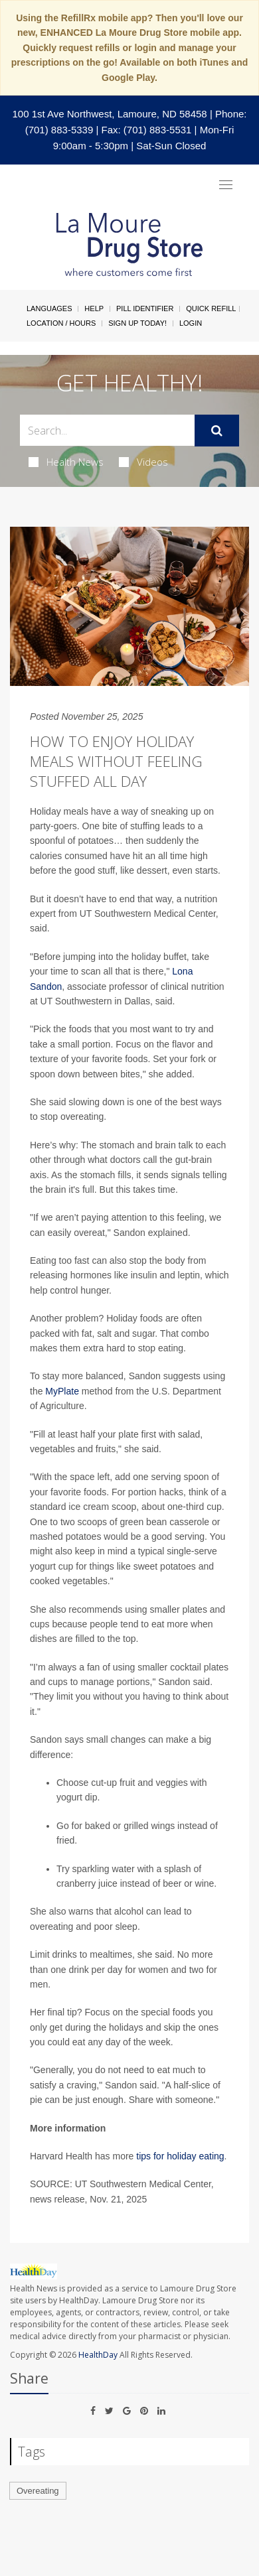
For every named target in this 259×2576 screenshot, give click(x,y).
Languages (49, 308)
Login (190, 323)
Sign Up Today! (137, 323)
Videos (143, 461)
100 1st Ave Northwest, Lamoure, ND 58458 (109, 113)
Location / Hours (61, 323)
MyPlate (62, 1391)
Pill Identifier (144, 308)
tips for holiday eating (180, 2156)
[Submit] (217, 430)
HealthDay (98, 2354)
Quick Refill (211, 308)
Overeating (38, 2491)
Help (94, 308)
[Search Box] (107, 430)
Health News (66, 461)
